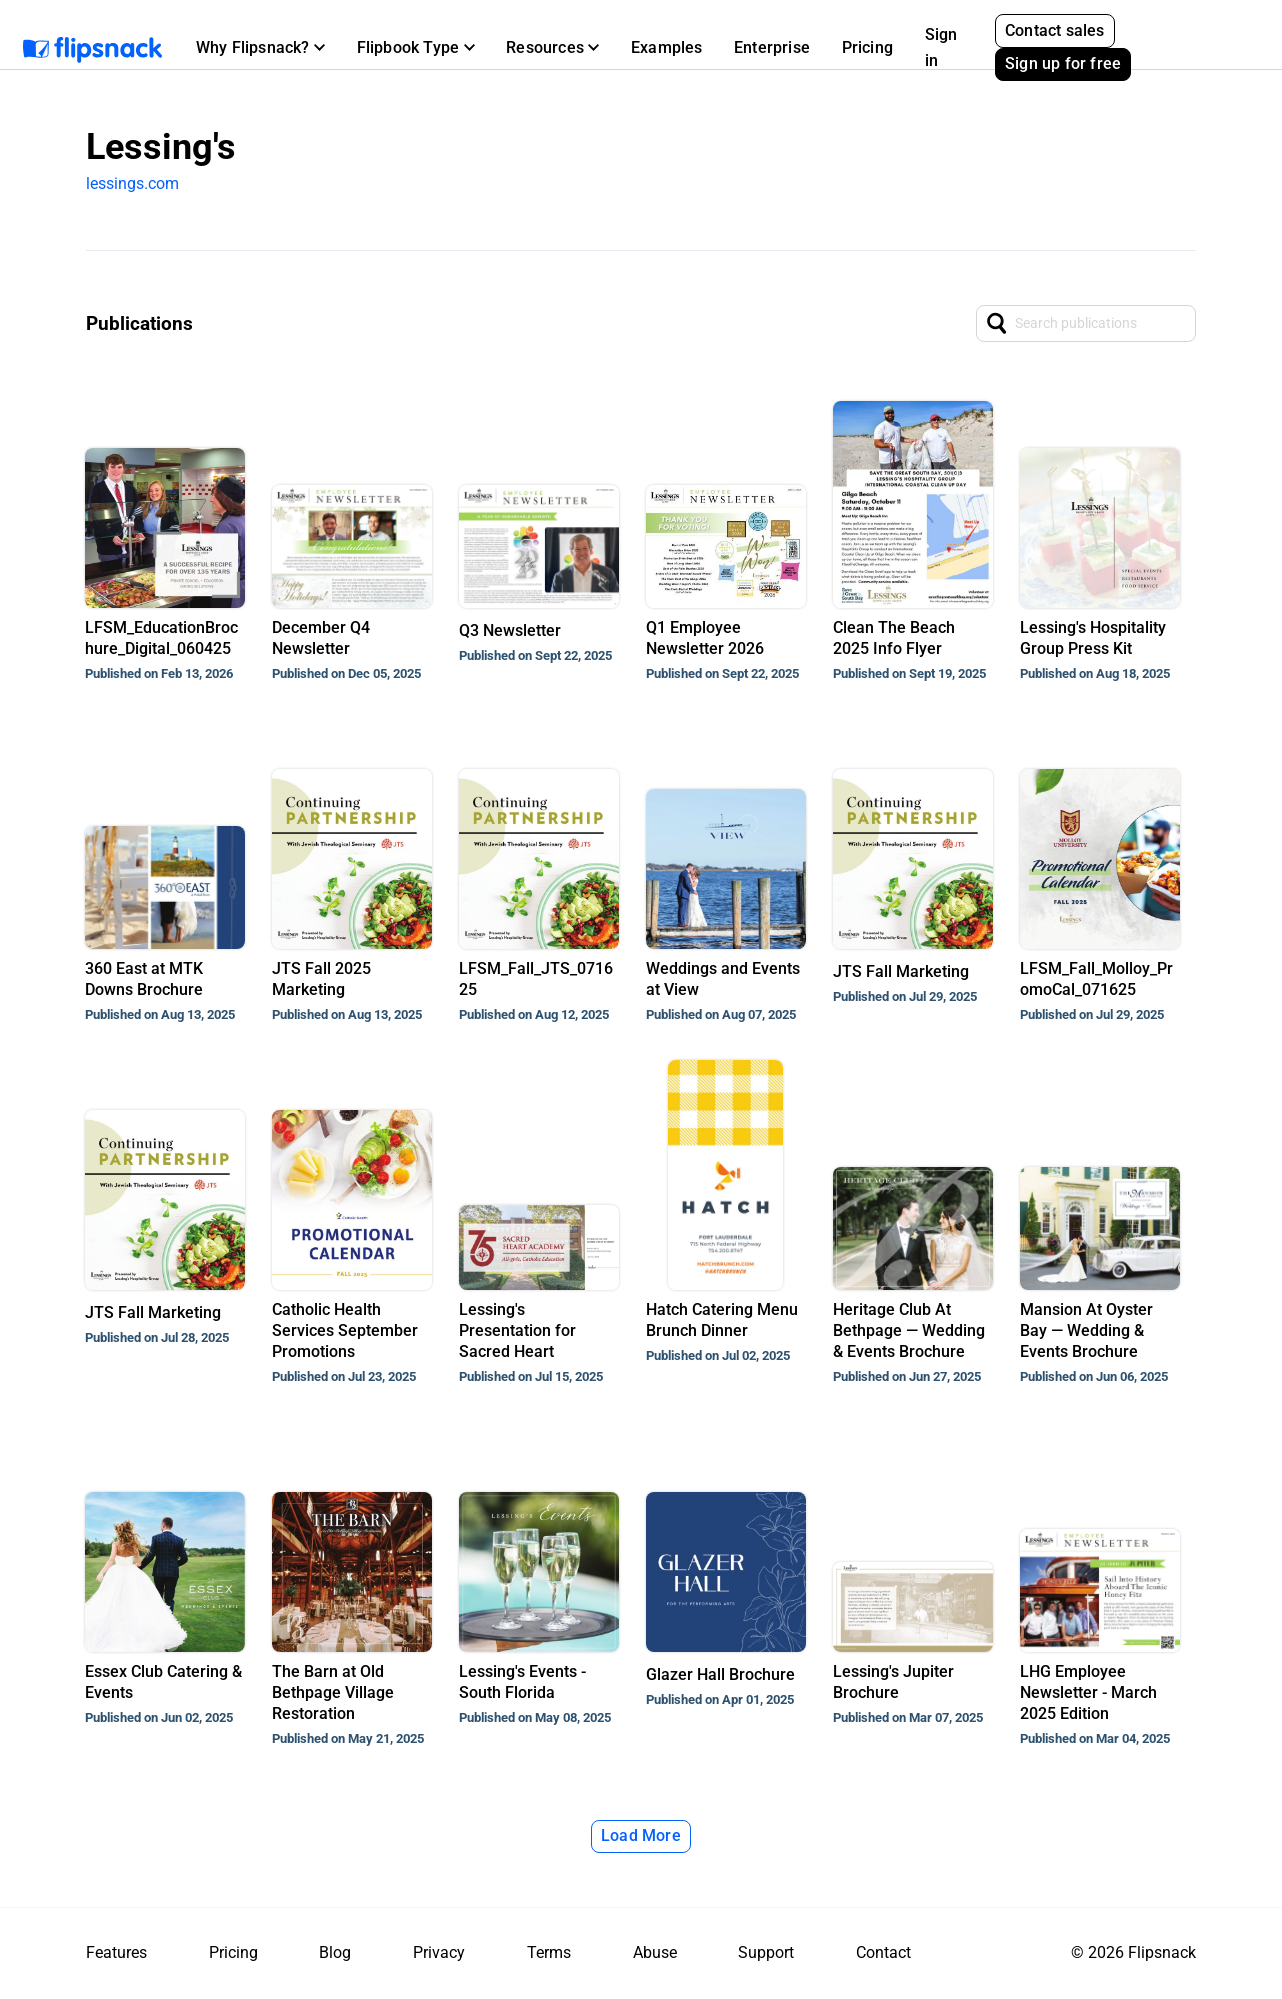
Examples (667, 47)
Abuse (655, 1952)
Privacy (439, 1952)
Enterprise (772, 47)
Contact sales (1055, 30)
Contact (883, 1952)
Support (766, 1952)
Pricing (867, 47)
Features (116, 1952)
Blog (335, 1952)
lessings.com (132, 183)
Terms (549, 1952)
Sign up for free (1063, 63)
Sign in (941, 47)
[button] (260, 48)
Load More (641, 1835)
